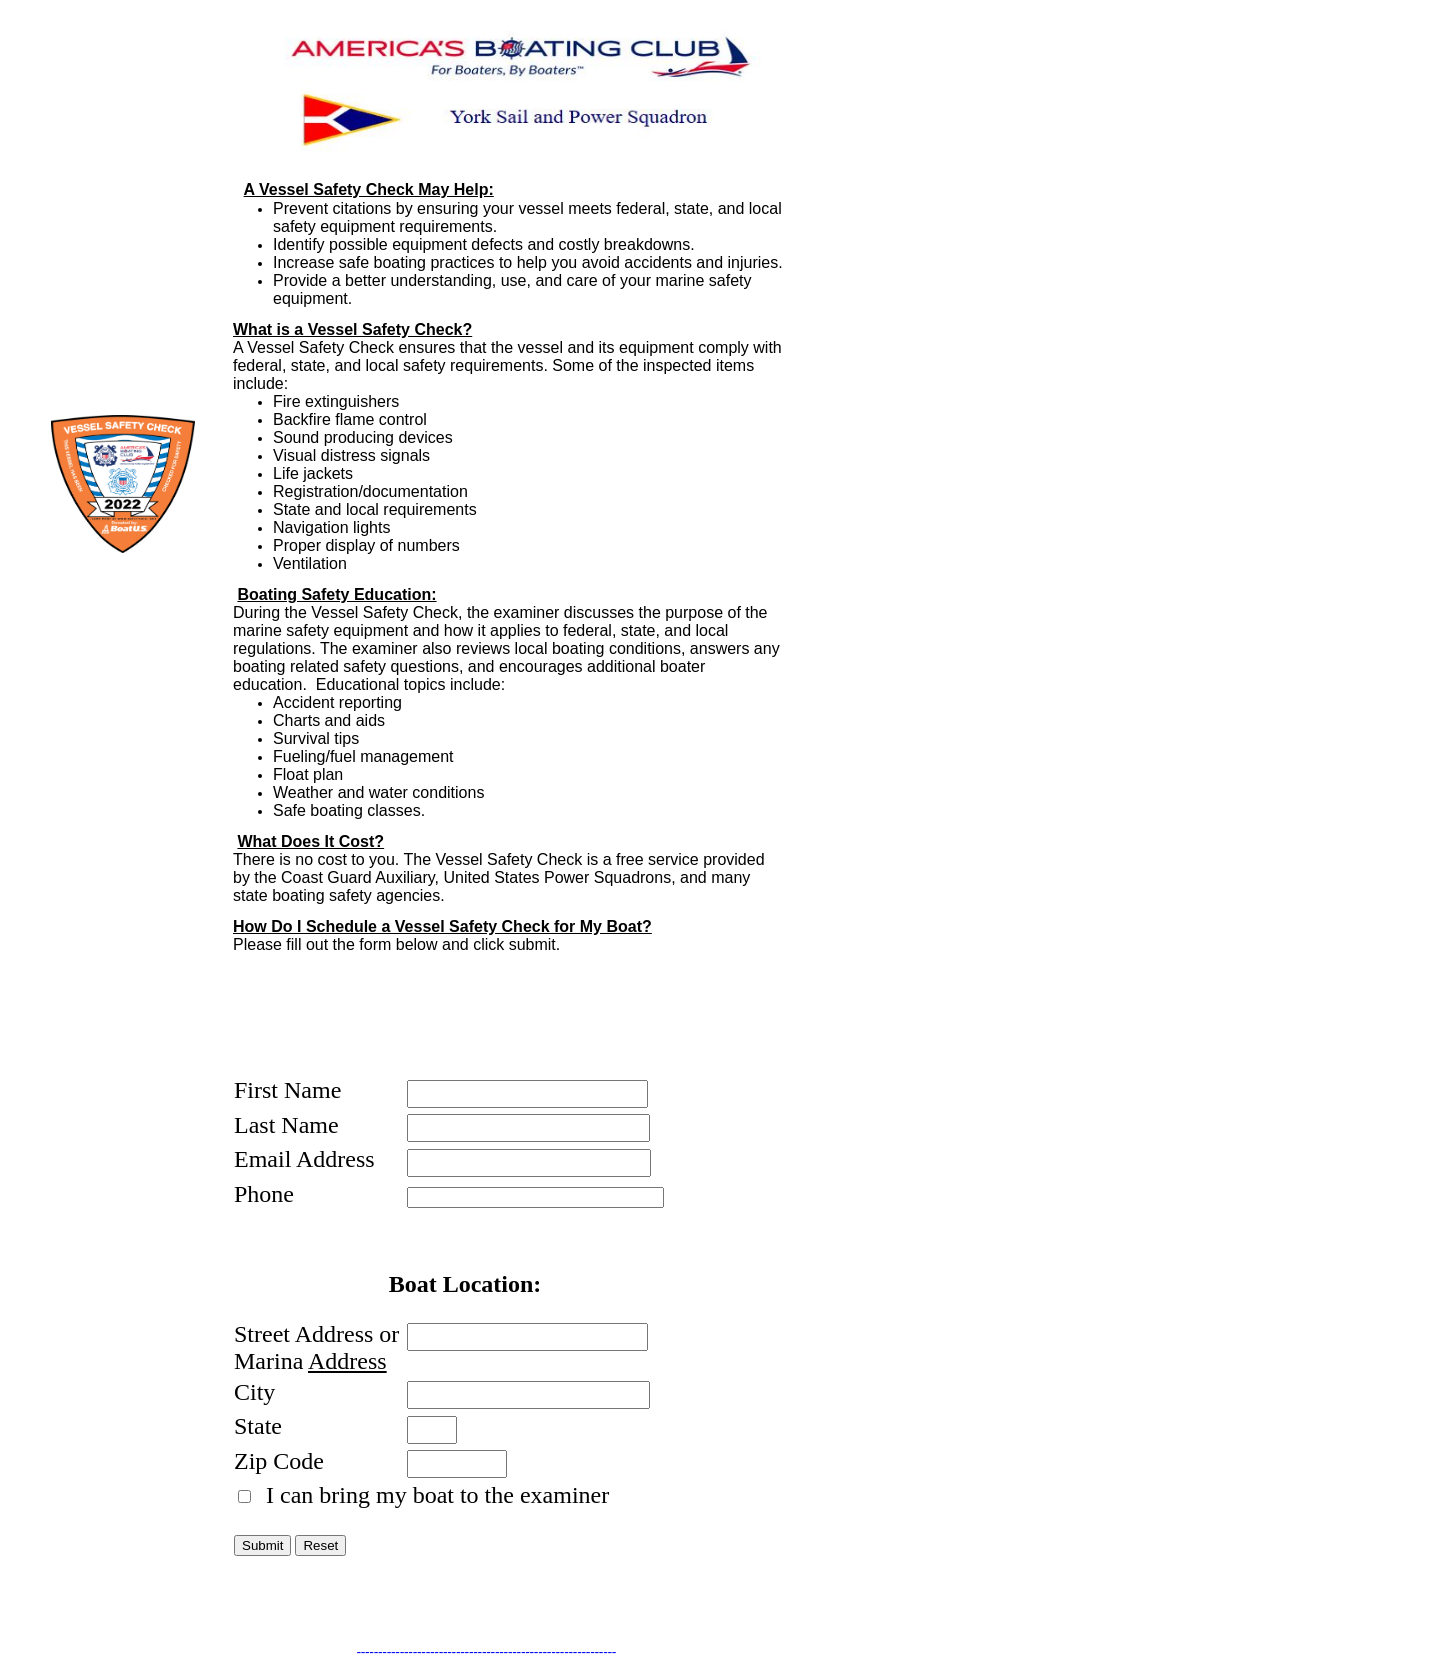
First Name (287, 1090)
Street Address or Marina (316, 1347)
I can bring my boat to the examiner (434, 1495)
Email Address (304, 1159)
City (254, 1392)
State (258, 1426)
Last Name (286, 1125)
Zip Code (279, 1461)
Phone (264, 1194)
